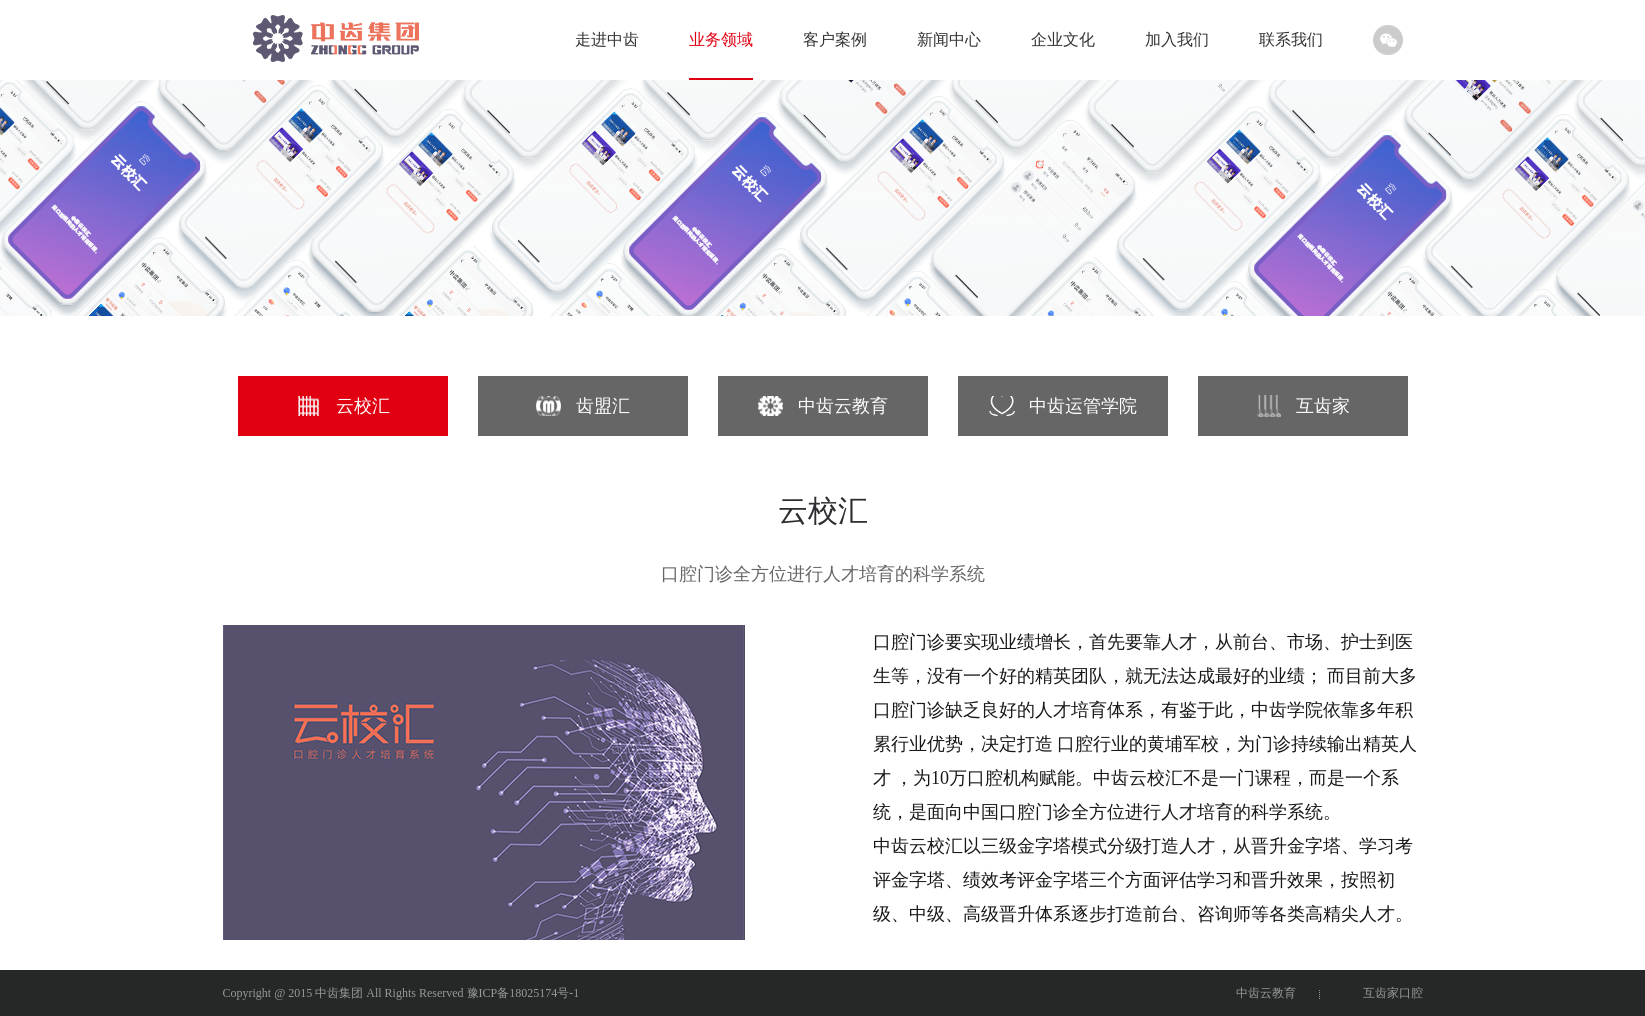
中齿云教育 (1266, 993)
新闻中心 (949, 39)
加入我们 (1177, 39)
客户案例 (835, 39)
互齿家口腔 (1393, 993)
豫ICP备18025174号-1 (523, 993)
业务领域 (721, 39)
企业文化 (1063, 39)
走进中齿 (607, 39)
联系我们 (1291, 39)
